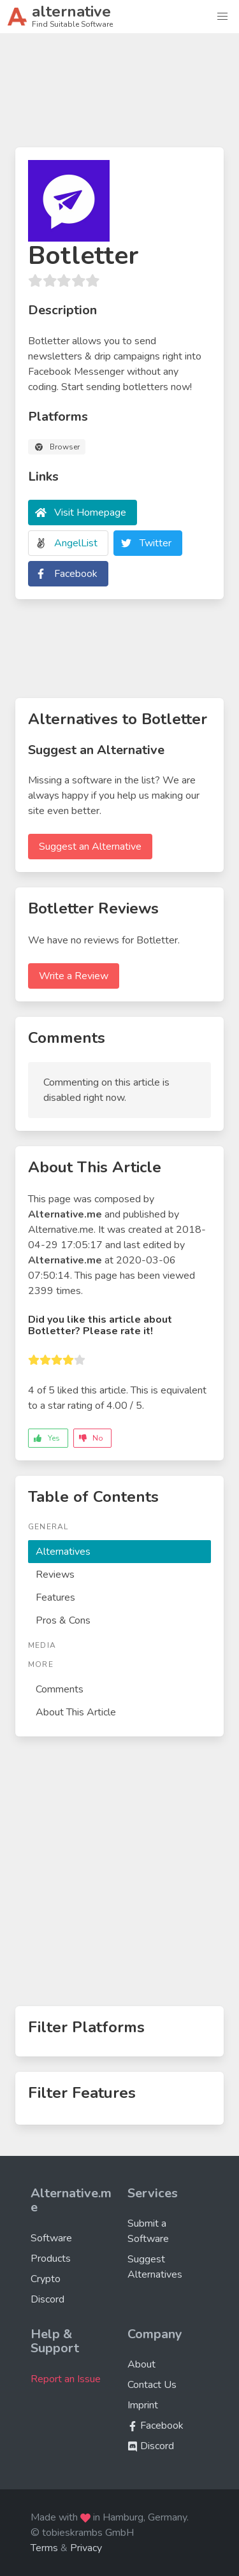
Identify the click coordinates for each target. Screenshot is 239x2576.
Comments (59, 1689)
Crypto (46, 2279)
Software (51, 2238)
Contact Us (152, 2385)
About (141, 2364)
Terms (44, 2548)
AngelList (76, 543)
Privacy (86, 2548)
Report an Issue (66, 2379)
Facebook (76, 574)
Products (51, 2259)
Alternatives (63, 1552)
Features (55, 1597)
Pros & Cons (63, 1620)
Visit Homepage (90, 513)
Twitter (155, 543)
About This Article (76, 1712)
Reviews (55, 1575)
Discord (47, 2299)
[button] (222, 16)
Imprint (142, 2405)
